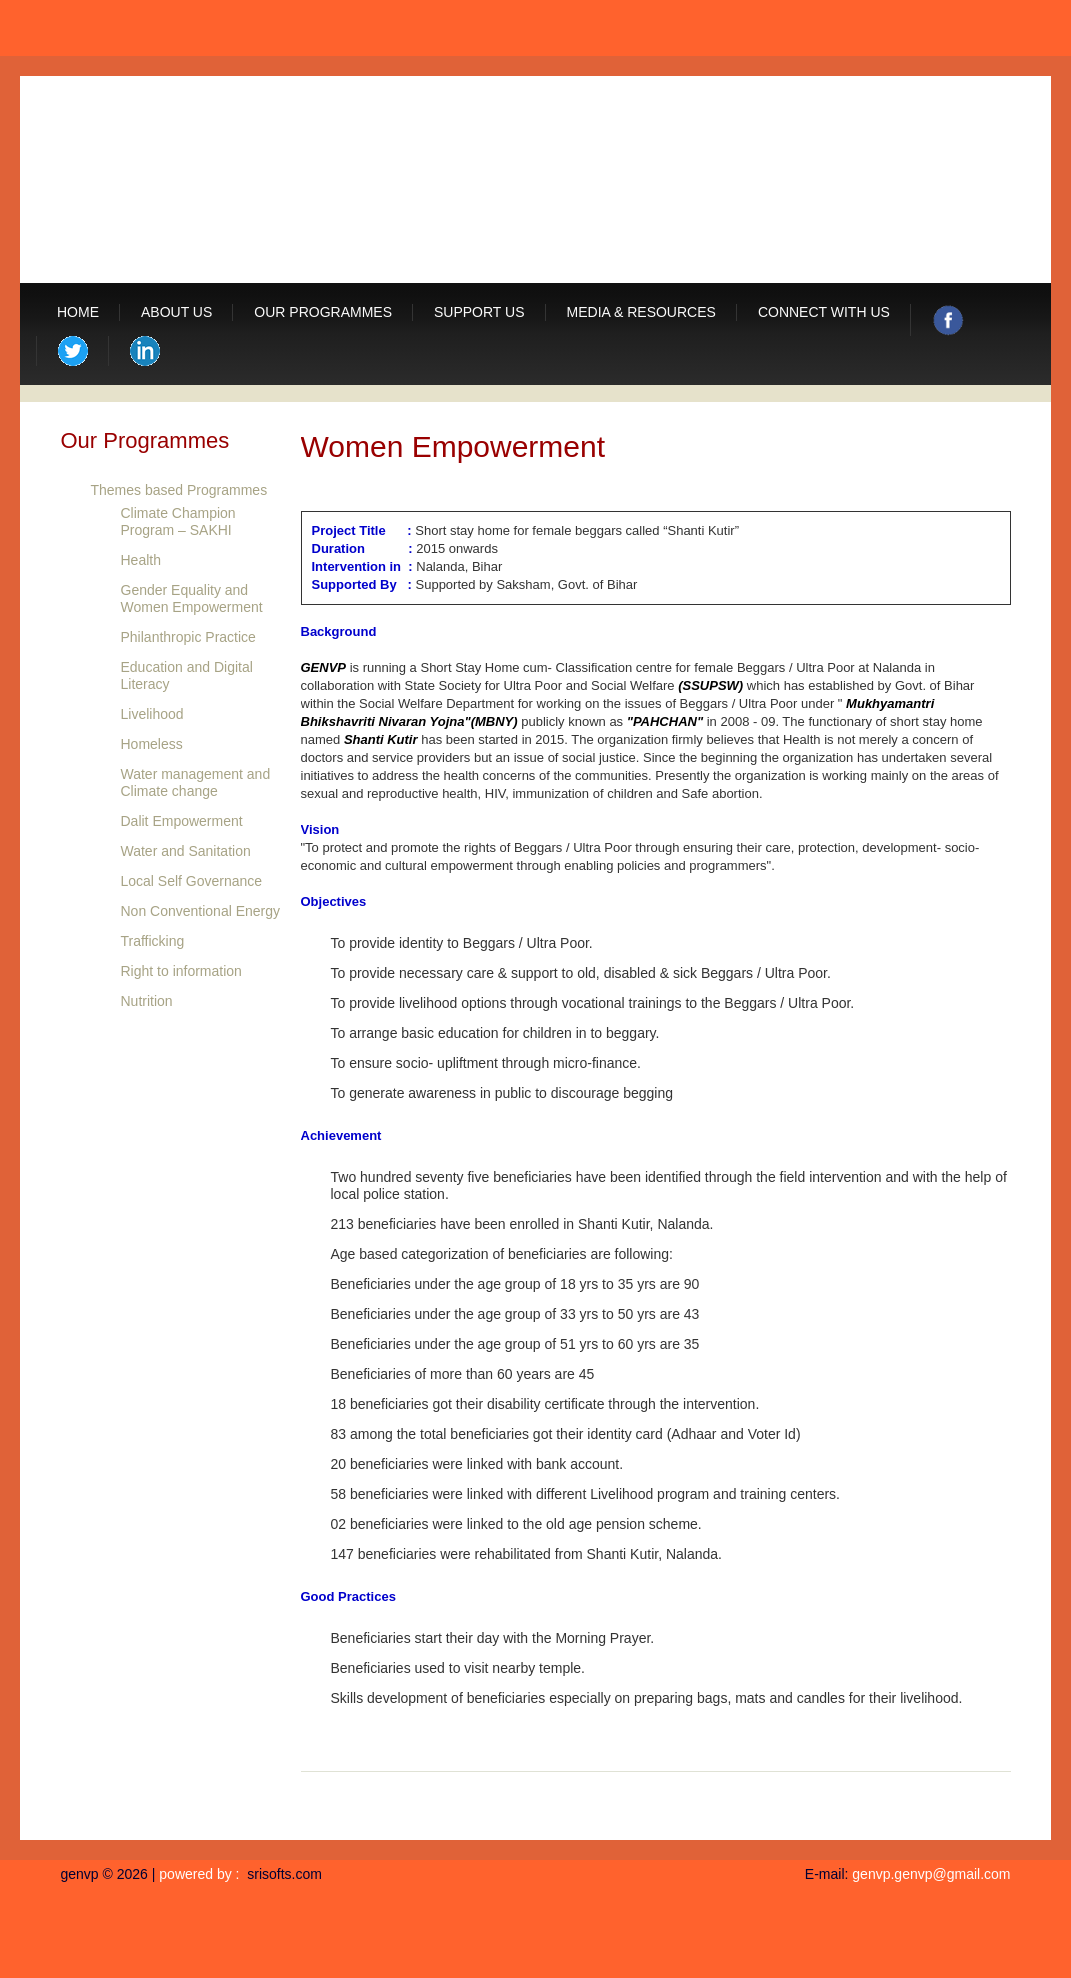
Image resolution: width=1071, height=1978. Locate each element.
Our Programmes (323, 312)
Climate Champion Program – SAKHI (178, 521)
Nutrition (147, 1001)
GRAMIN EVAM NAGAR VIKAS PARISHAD (511, 178)
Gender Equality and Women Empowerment (192, 598)
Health (141, 560)
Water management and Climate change (196, 782)
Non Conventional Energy (201, 911)
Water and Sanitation (186, 851)
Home (78, 312)
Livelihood (152, 714)
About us (176, 312)
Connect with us (824, 312)
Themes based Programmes (179, 490)
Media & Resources (641, 312)
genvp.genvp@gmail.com (931, 1874)
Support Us (479, 312)
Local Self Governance (192, 881)
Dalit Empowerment (182, 821)
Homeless (152, 744)
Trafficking (153, 941)
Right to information (181, 971)
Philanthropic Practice (188, 637)
